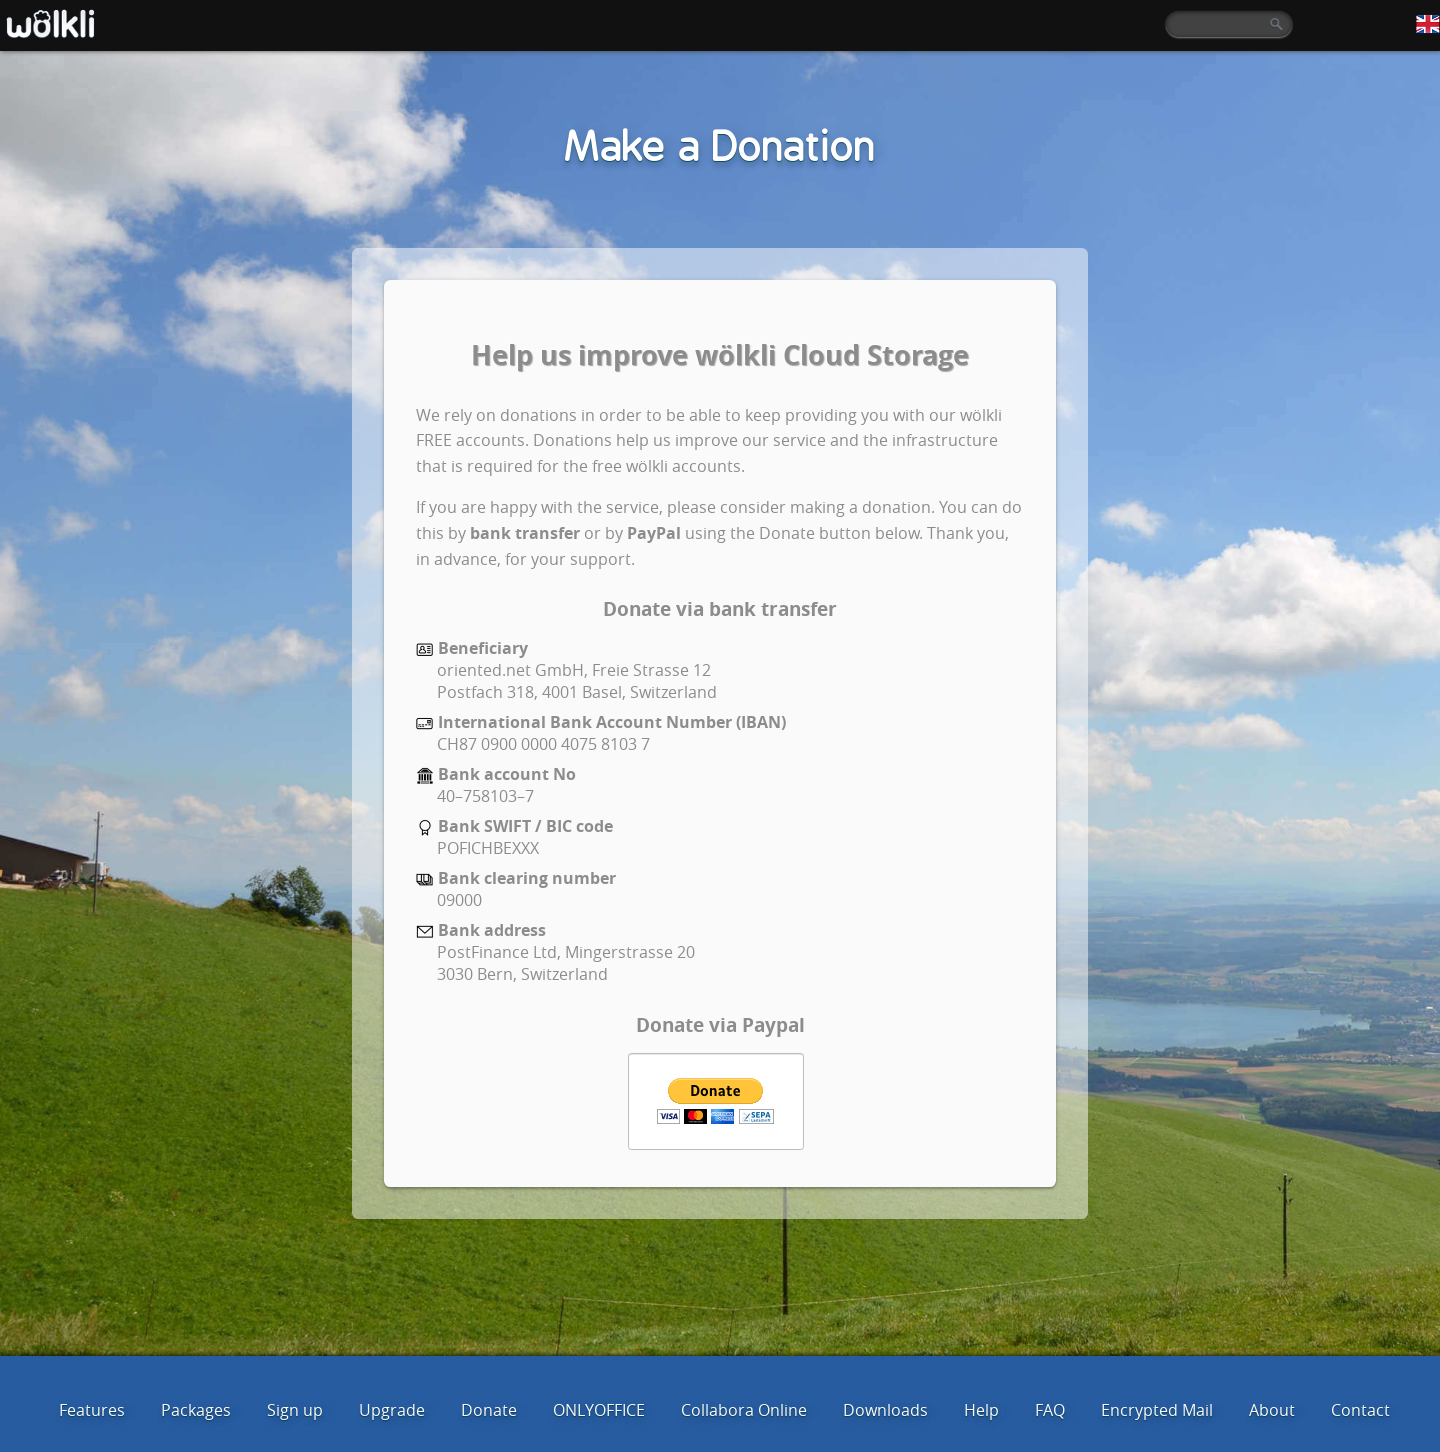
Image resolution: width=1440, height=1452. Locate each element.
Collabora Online (744, 1410)
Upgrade (392, 1410)
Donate (489, 1410)
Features (92, 1410)
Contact (1360, 1410)
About (1272, 1410)
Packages (196, 1410)
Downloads (885, 1410)
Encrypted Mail (1157, 1410)
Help (981, 1410)
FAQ (1050, 1410)
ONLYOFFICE (599, 1410)
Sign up (295, 1410)
